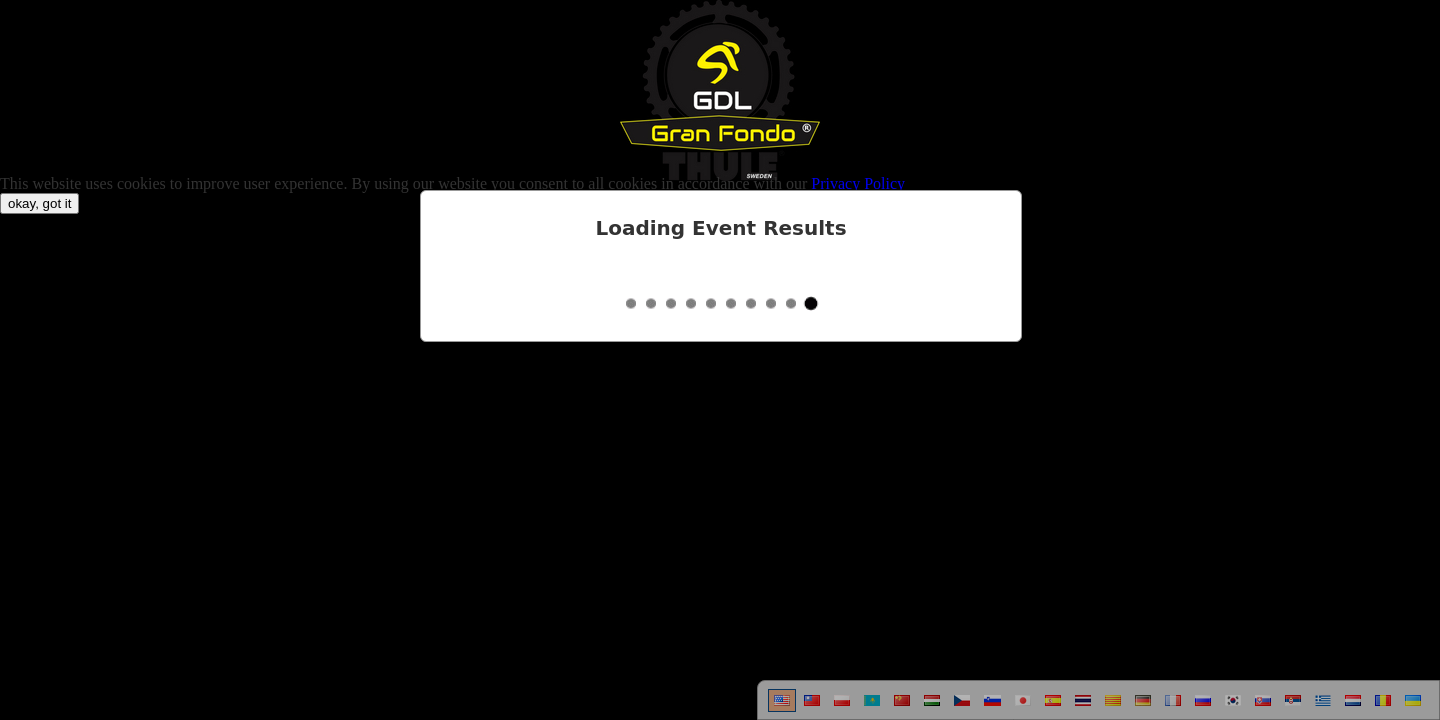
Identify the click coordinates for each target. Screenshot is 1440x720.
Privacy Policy (858, 183)
